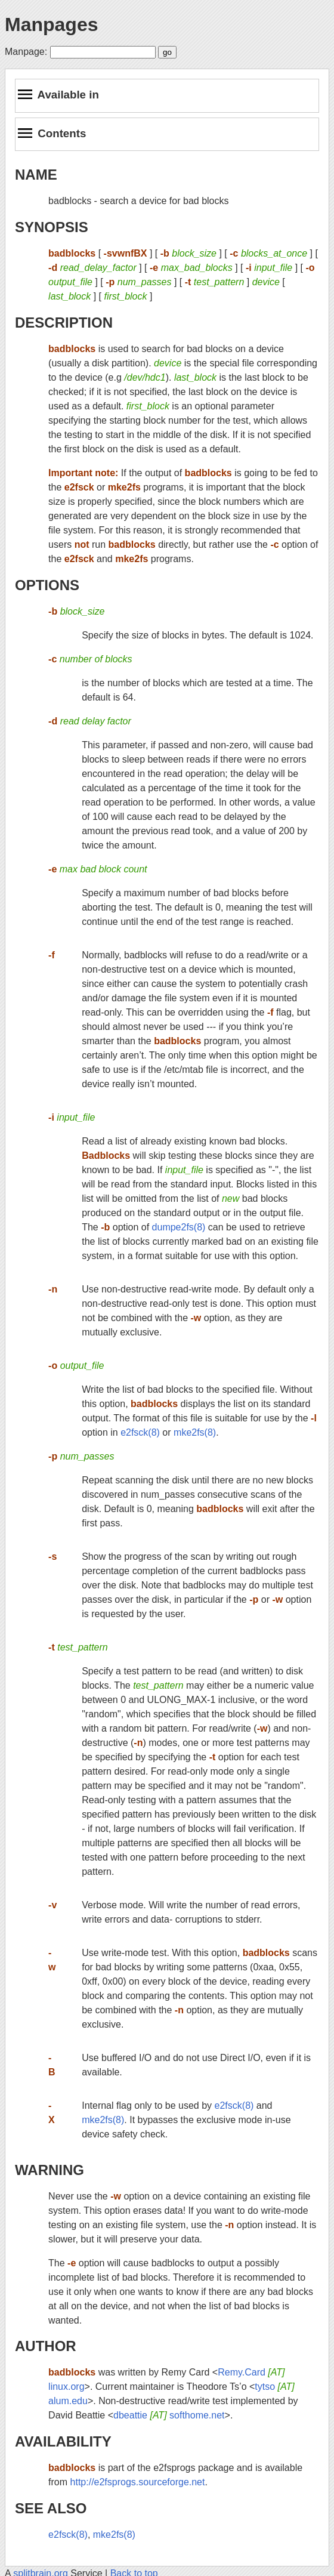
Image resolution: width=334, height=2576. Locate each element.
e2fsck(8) (140, 1432)
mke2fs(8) (195, 1432)
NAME (36, 174)
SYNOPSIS (51, 227)
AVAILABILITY (63, 2441)
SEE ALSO (50, 2508)
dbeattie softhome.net (169, 2415)
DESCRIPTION (64, 322)
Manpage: (26, 52)
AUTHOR (45, 2346)
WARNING (49, 2170)
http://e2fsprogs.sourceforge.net (137, 2482)
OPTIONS (47, 585)
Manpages (51, 24)
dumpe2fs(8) (179, 1227)
